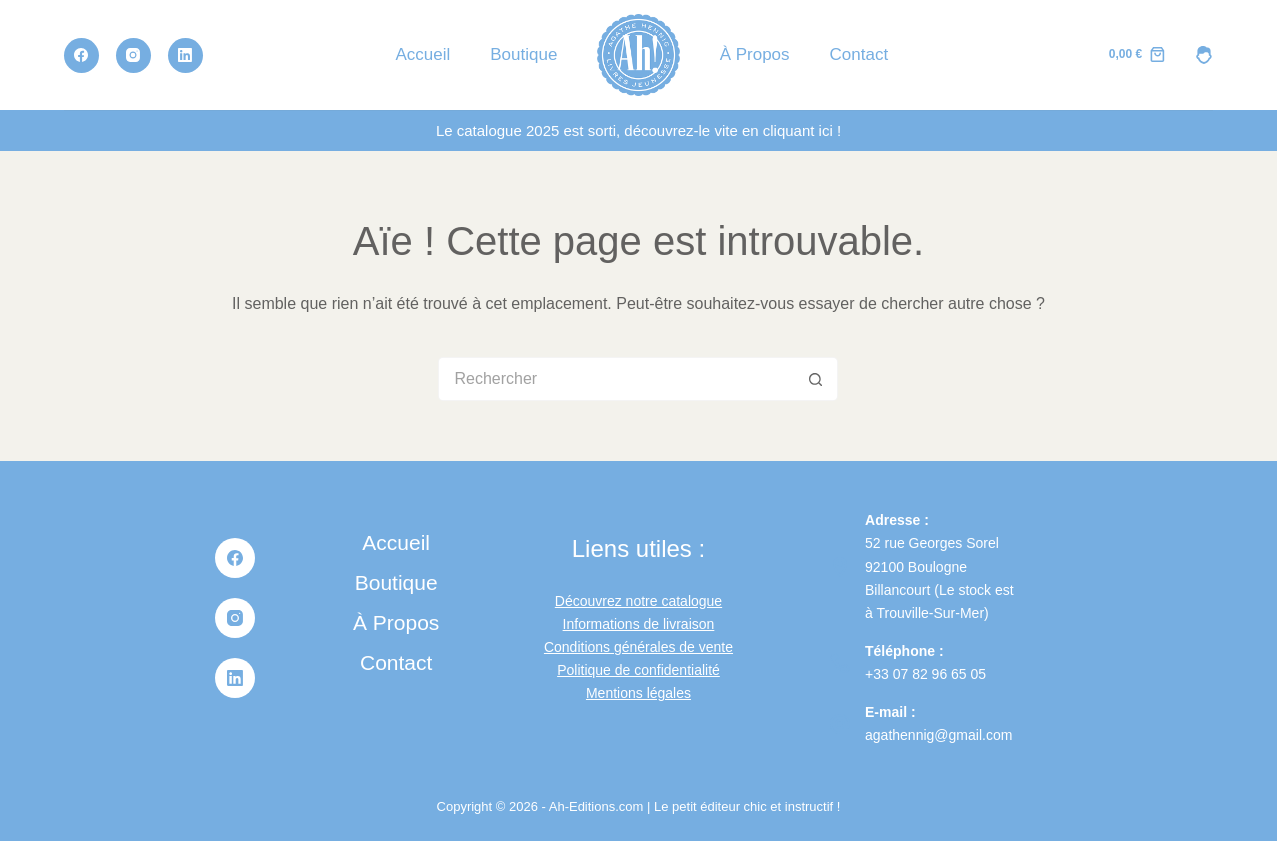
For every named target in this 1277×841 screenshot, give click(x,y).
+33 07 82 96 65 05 (925, 674)
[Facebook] (81, 55)
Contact (859, 54)
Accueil (422, 54)
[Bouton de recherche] (816, 379)
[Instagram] (133, 55)
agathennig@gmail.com (938, 735)
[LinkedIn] (185, 55)
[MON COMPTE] (1204, 55)
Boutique (523, 54)
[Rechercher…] (616, 379)
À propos (755, 54)
